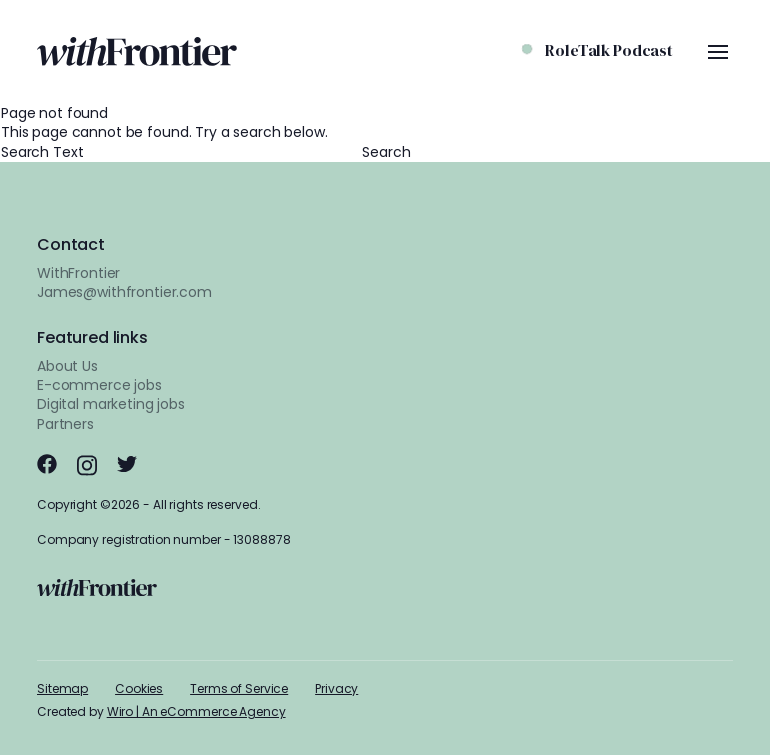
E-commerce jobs (99, 385)
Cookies (139, 688)
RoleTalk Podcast (609, 50)
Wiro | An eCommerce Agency (196, 711)
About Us (67, 366)
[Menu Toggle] (718, 52)
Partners (65, 424)
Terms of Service (239, 688)
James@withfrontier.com (124, 292)
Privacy (336, 688)
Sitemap (62, 688)
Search (386, 152)
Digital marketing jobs (111, 404)
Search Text (181, 152)
